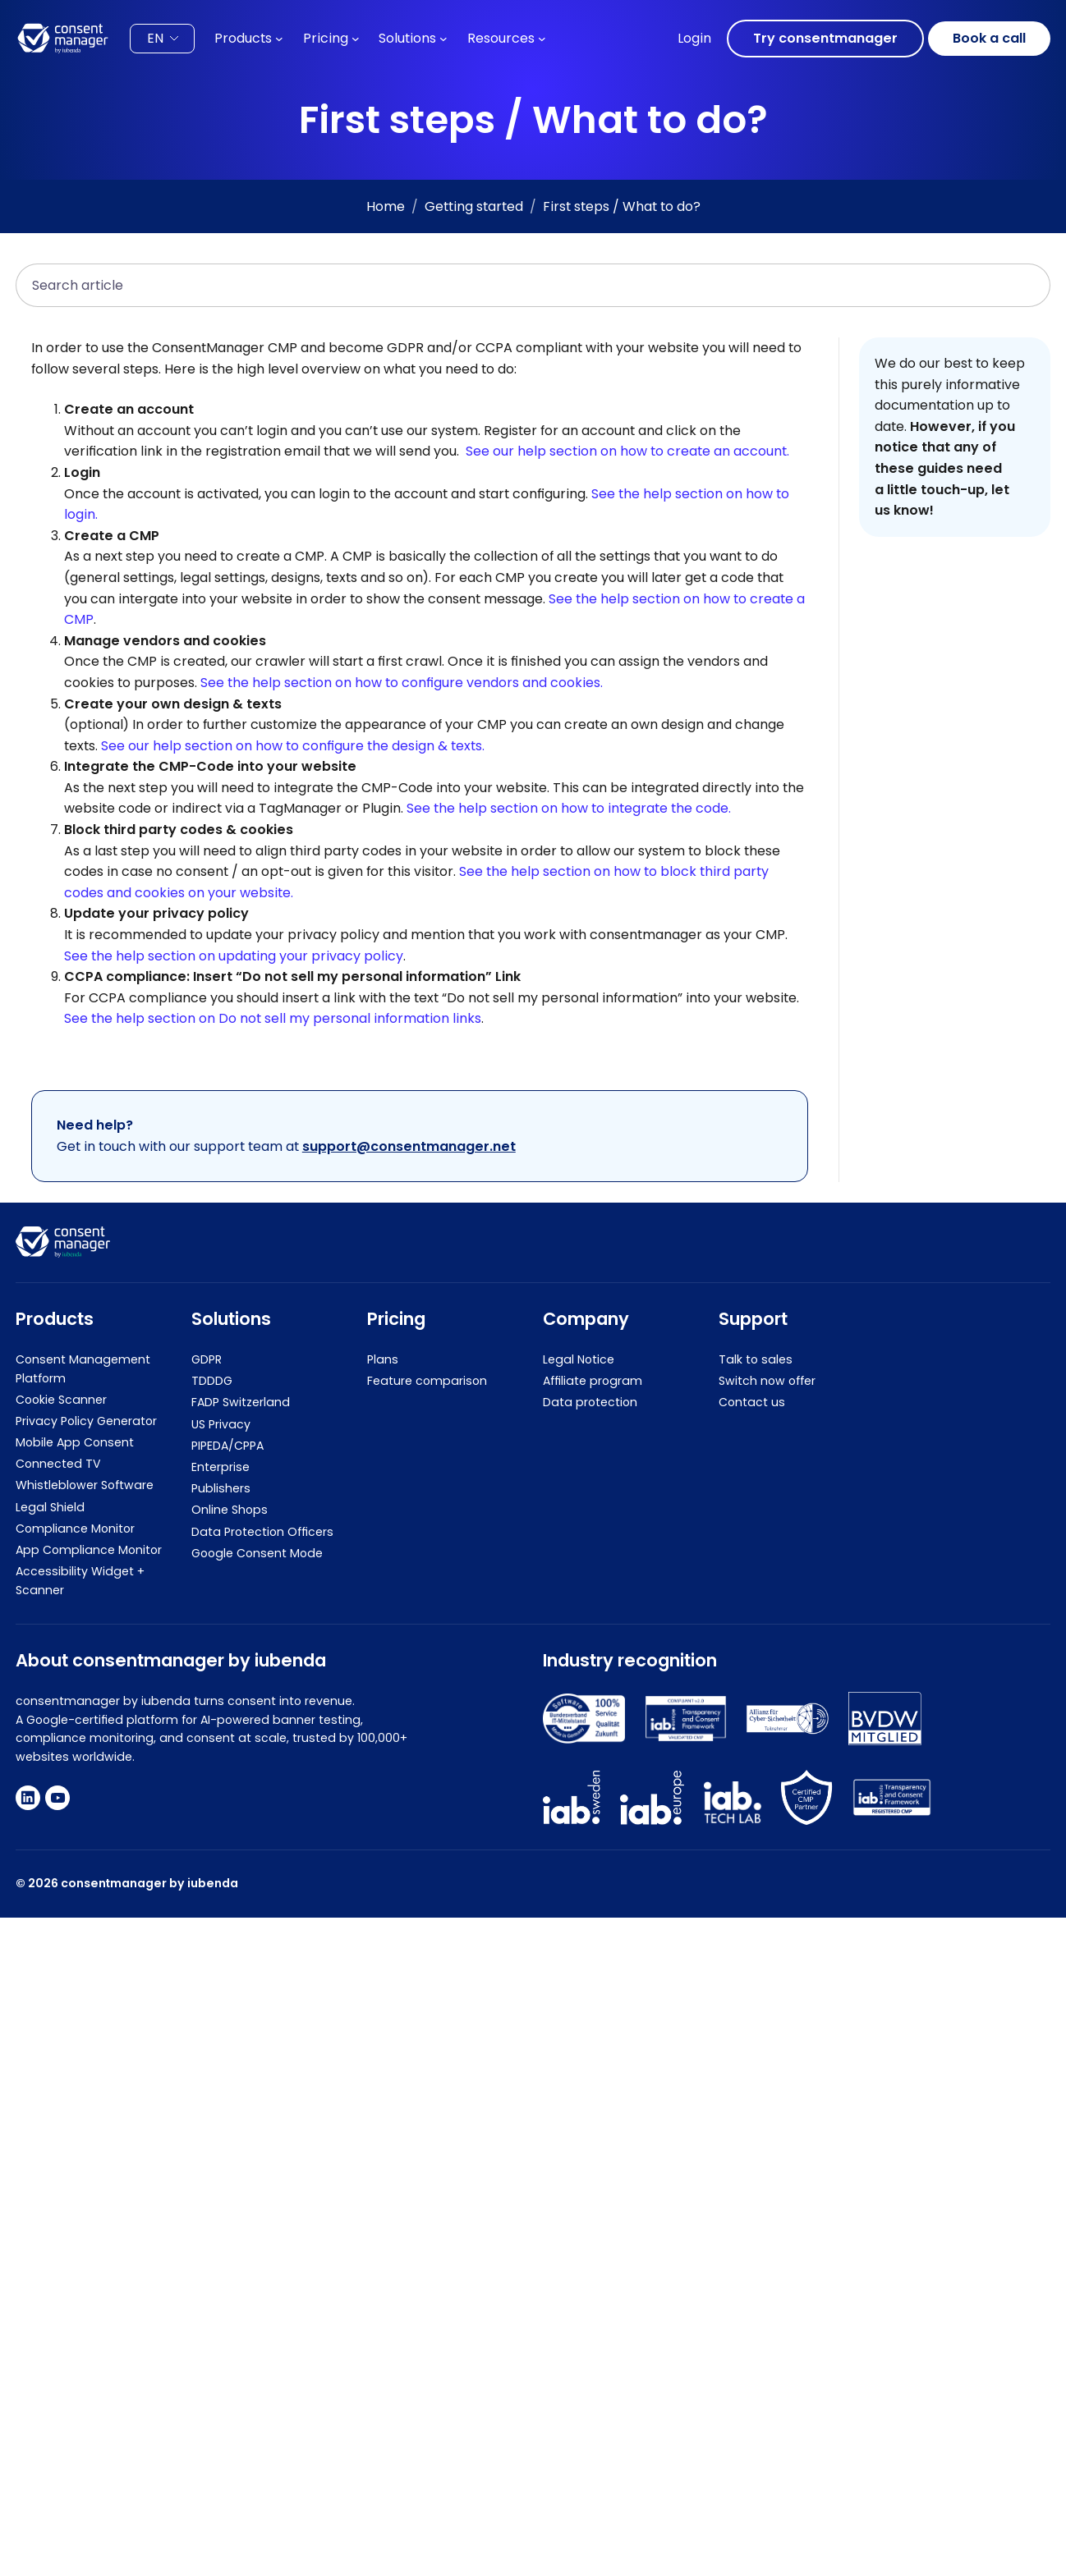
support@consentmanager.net (409, 1146)
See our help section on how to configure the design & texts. (293, 745)
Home (385, 206)
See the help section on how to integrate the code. (569, 809)
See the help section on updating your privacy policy (233, 956)
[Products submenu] (279, 38)
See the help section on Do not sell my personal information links (272, 1019)
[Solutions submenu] (443, 38)
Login (694, 38)
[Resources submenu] (542, 38)
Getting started (474, 206)
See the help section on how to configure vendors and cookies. (401, 682)
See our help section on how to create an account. (627, 451)
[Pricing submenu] (356, 38)
